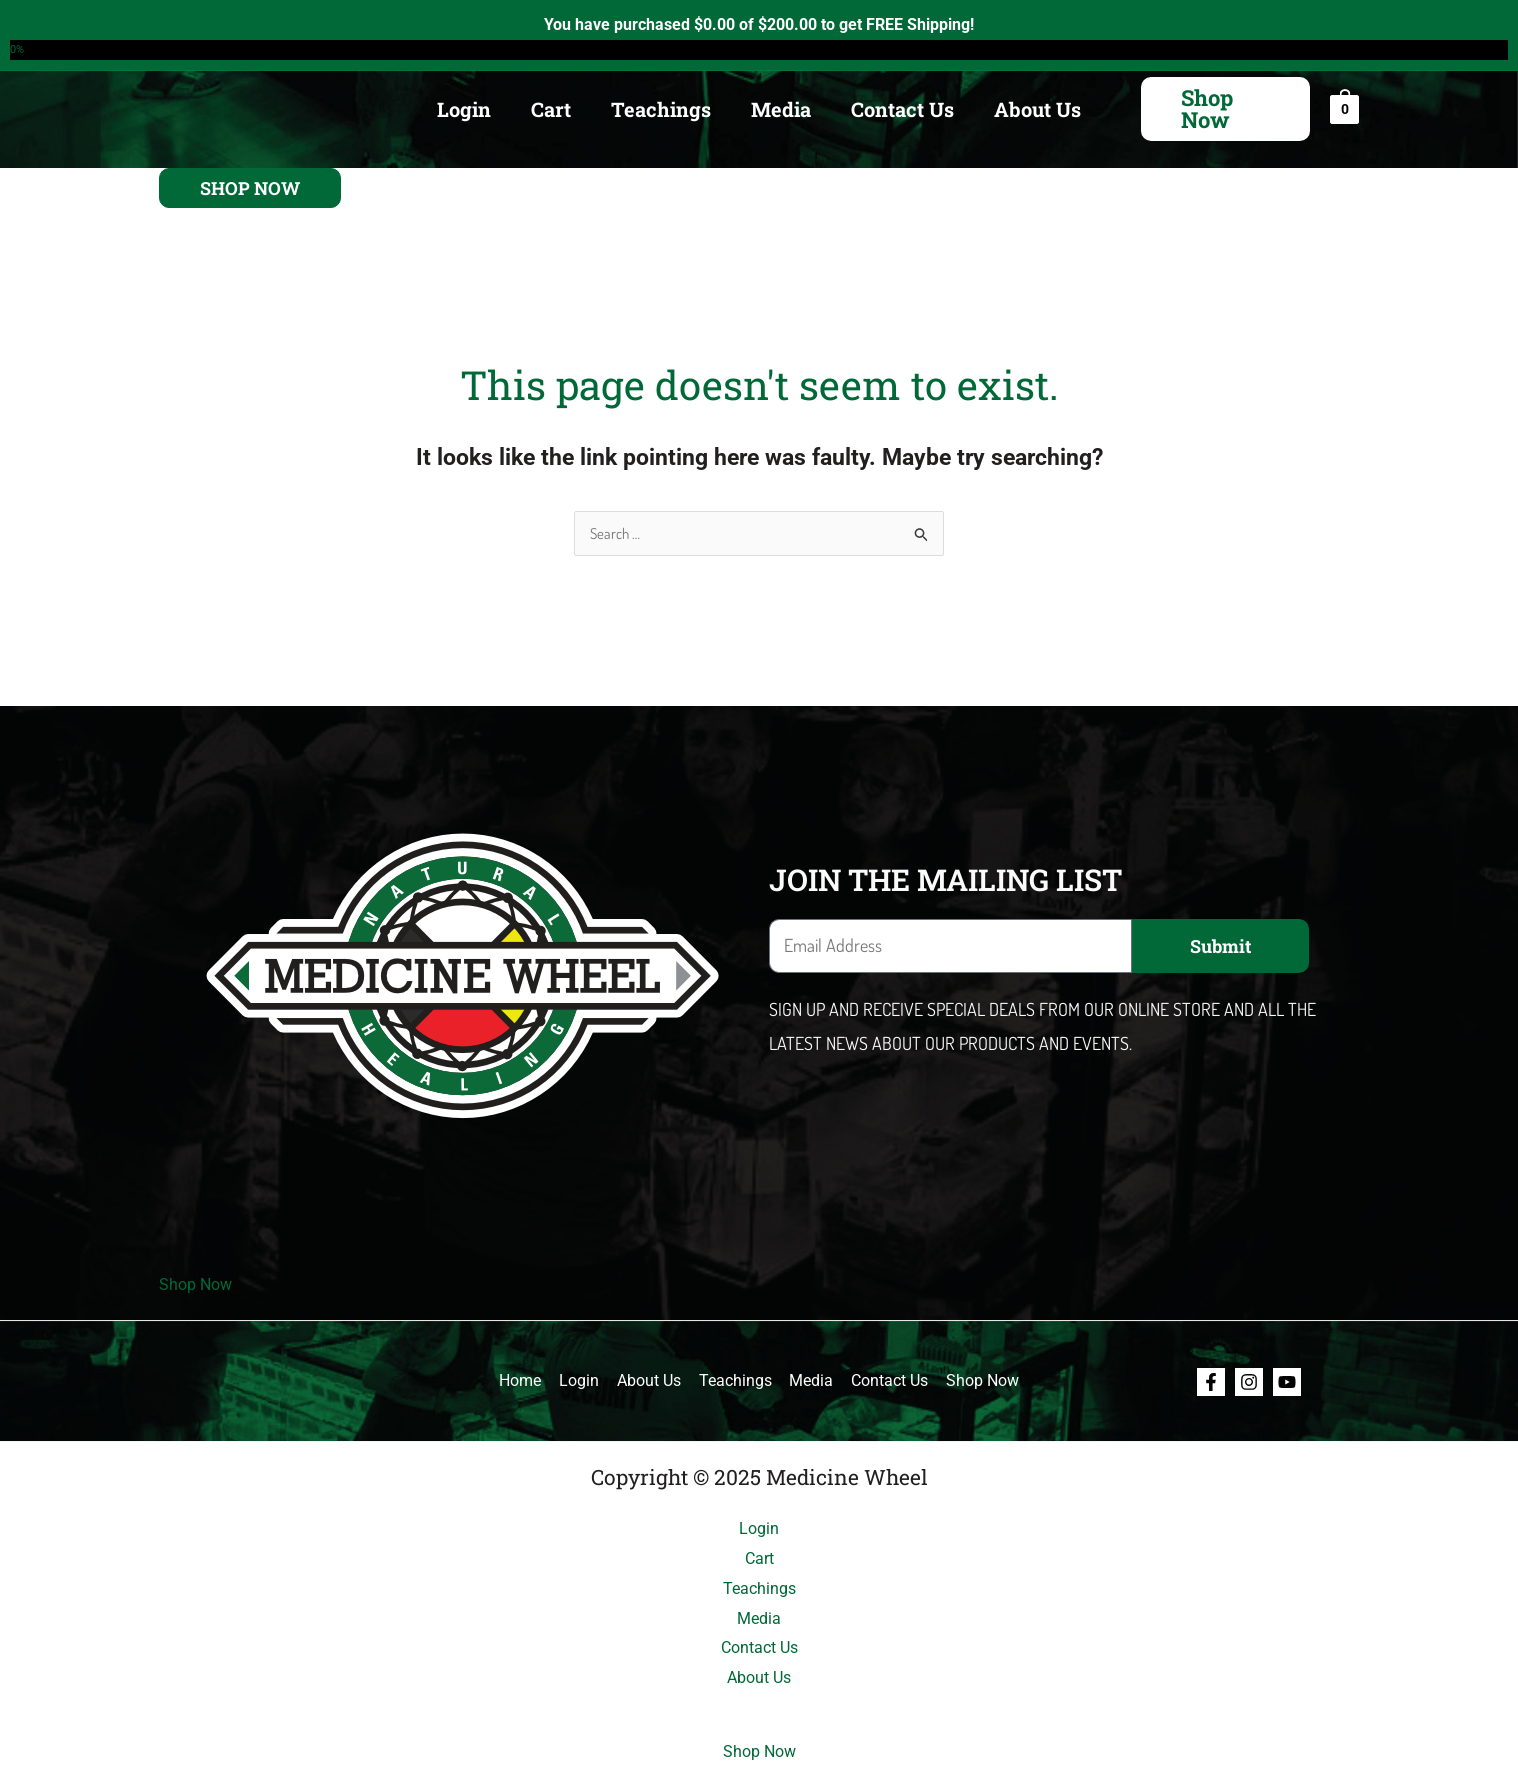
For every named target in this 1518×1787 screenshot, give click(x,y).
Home (526, 1380)
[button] (1225, 109)
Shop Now (195, 1284)
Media (781, 109)
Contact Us (902, 109)
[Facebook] (1211, 1382)
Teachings (661, 109)
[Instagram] (1249, 1382)
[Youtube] (1287, 1382)
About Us (1037, 109)
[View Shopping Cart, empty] (1344, 108)
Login (464, 109)
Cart (551, 109)
